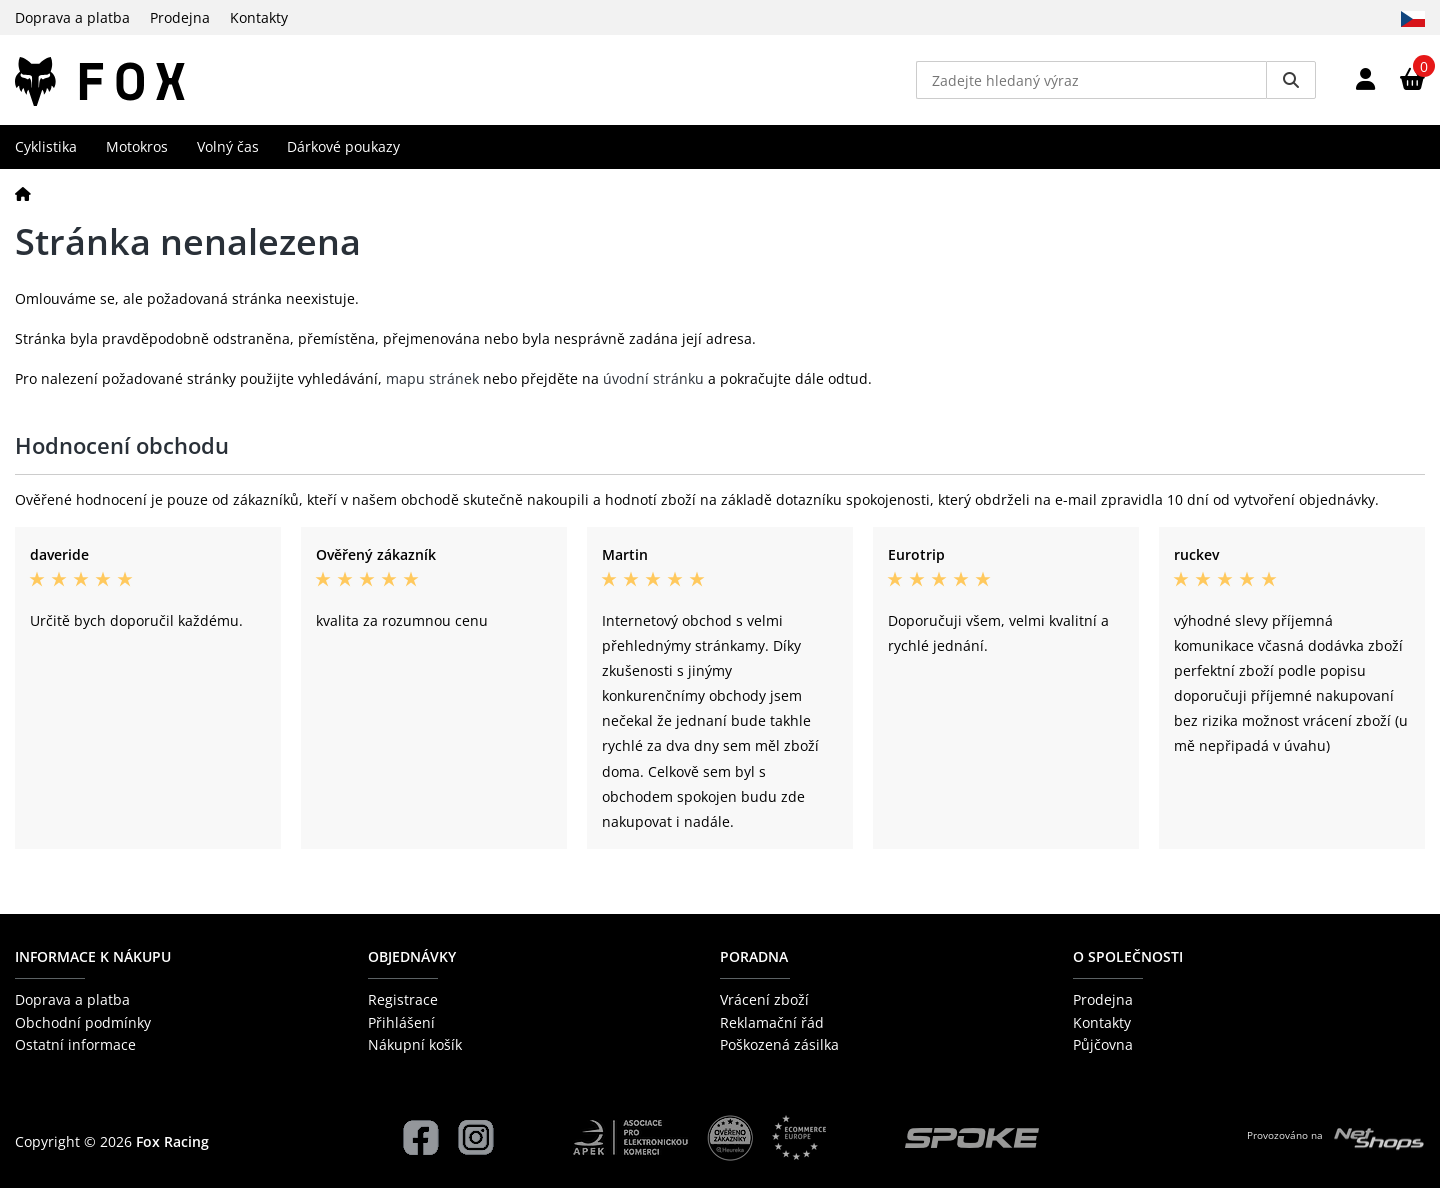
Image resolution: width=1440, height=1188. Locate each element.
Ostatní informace (75, 1044)
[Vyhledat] (1291, 80)
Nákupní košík (415, 1044)
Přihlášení (401, 1022)
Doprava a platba (72, 17)
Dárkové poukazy (343, 146)
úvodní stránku (653, 378)
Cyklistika (46, 146)
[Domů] (23, 193)
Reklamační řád (772, 1022)
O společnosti (1128, 956)
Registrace (403, 999)
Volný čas (228, 146)
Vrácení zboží (764, 999)
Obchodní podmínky (83, 1022)
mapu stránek (432, 378)
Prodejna (180, 17)
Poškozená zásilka (779, 1044)
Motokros (137, 146)
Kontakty (259, 17)
